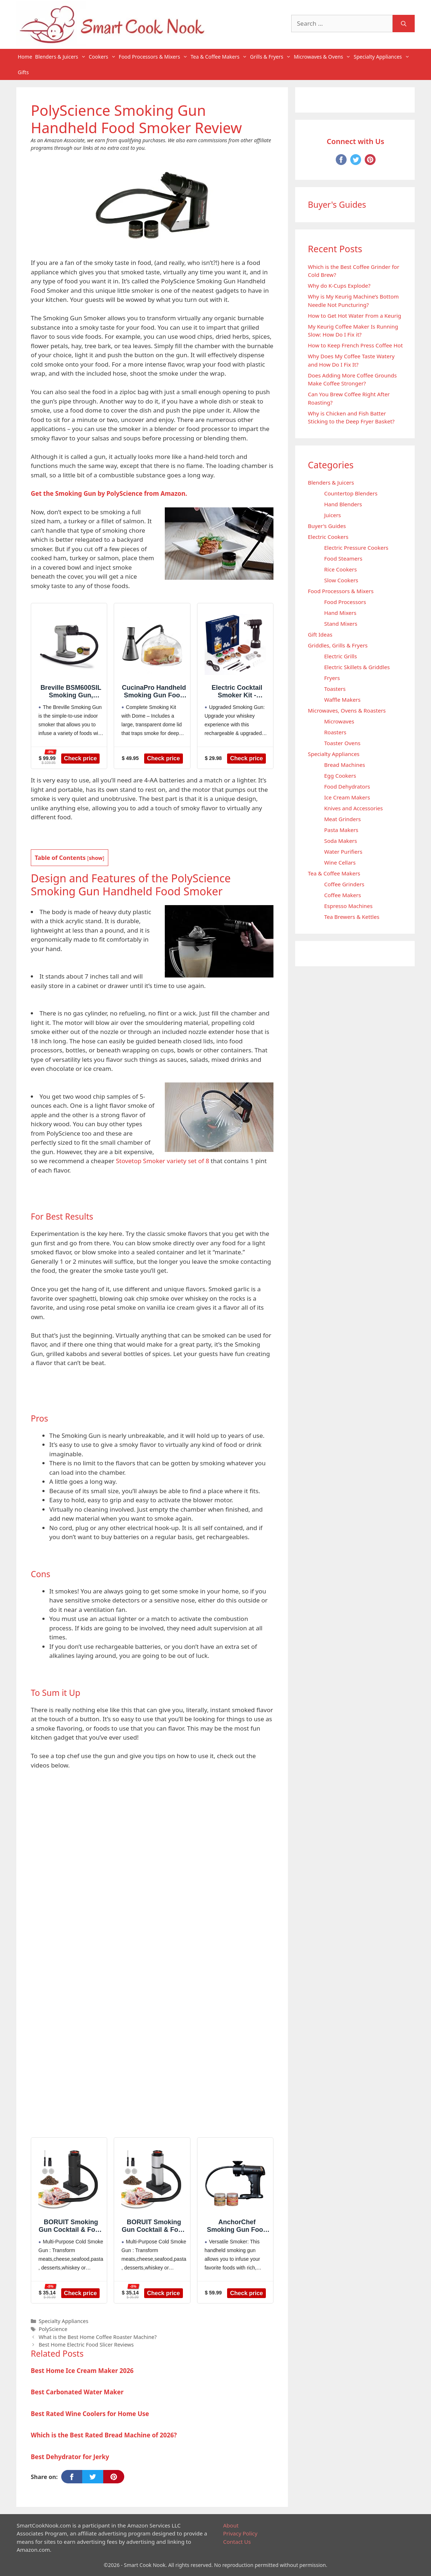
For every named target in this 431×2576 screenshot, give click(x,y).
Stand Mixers (340, 623)
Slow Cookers (341, 580)
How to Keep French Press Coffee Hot (355, 345)
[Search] (404, 23)
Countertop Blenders (350, 493)
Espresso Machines (348, 905)
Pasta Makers (341, 829)
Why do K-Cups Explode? (339, 285)
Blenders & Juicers (61, 56)
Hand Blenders (343, 504)
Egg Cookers (340, 775)
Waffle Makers (342, 699)
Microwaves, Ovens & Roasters (347, 710)
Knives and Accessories (353, 808)
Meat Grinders (342, 819)
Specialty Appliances (382, 56)
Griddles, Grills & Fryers (338, 645)
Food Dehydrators (347, 786)
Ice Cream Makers (347, 797)
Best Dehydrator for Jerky (70, 2457)
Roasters (335, 732)
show (95, 857)
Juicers (332, 515)
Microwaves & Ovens (323, 56)
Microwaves (339, 721)
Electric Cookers (328, 536)
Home (25, 56)
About (231, 2525)
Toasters (335, 688)
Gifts (23, 72)
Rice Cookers (340, 569)
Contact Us (237, 2541)
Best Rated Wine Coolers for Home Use (90, 2414)
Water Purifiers (343, 851)
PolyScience (53, 2329)
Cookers (103, 56)
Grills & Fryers (271, 56)
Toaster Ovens (342, 743)
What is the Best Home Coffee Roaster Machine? (98, 2337)
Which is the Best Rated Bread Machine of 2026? (104, 2435)
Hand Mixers (340, 612)
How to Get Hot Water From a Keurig (354, 315)
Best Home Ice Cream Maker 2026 (82, 2370)
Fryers (332, 677)
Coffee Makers (342, 895)
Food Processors (345, 601)
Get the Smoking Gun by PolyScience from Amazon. (109, 493)
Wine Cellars (340, 862)
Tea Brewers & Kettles (351, 916)
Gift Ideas (320, 634)
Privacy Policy (240, 2533)
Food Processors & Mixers (154, 56)
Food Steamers (343, 558)
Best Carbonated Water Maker (77, 2392)
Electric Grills (340, 656)
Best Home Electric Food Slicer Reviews (86, 2344)
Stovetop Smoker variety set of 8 (162, 1161)
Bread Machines (344, 764)
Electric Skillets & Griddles (357, 667)
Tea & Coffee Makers (219, 56)
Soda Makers (340, 840)
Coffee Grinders (344, 884)
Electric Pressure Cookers (356, 547)
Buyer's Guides (327, 525)
